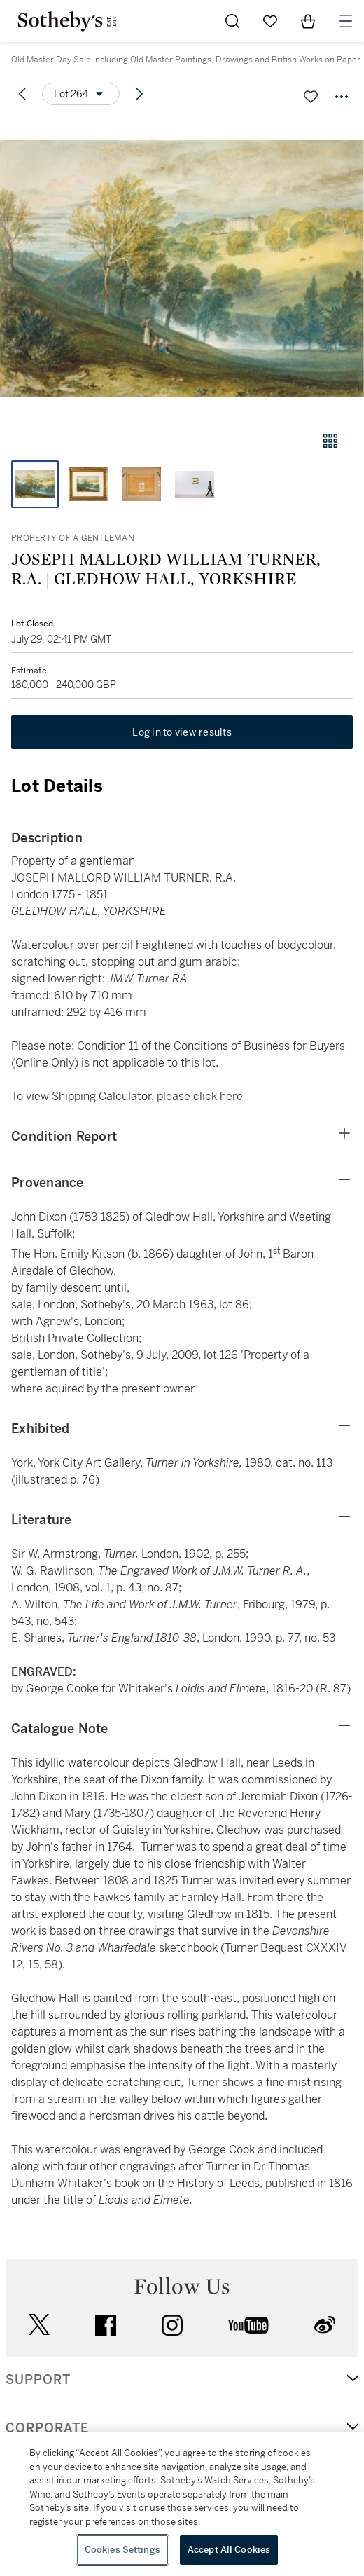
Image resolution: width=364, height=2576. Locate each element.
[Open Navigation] (346, 21)
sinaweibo (324, 2325)
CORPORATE (47, 2428)
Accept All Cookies (229, 2550)
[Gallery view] (330, 441)
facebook (105, 2325)
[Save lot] (311, 96)
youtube (248, 2325)
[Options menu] (81, 94)
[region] (182, 2504)
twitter (39, 2325)
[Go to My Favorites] (270, 21)
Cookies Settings (122, 2550)
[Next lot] (139, 94)
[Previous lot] (22, 94)
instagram (172, 2325)
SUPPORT (38, 2379)
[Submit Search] (232, 21)
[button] (182, 268)
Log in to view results (182, 732)
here (231, 1096)
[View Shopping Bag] (308, 21)
